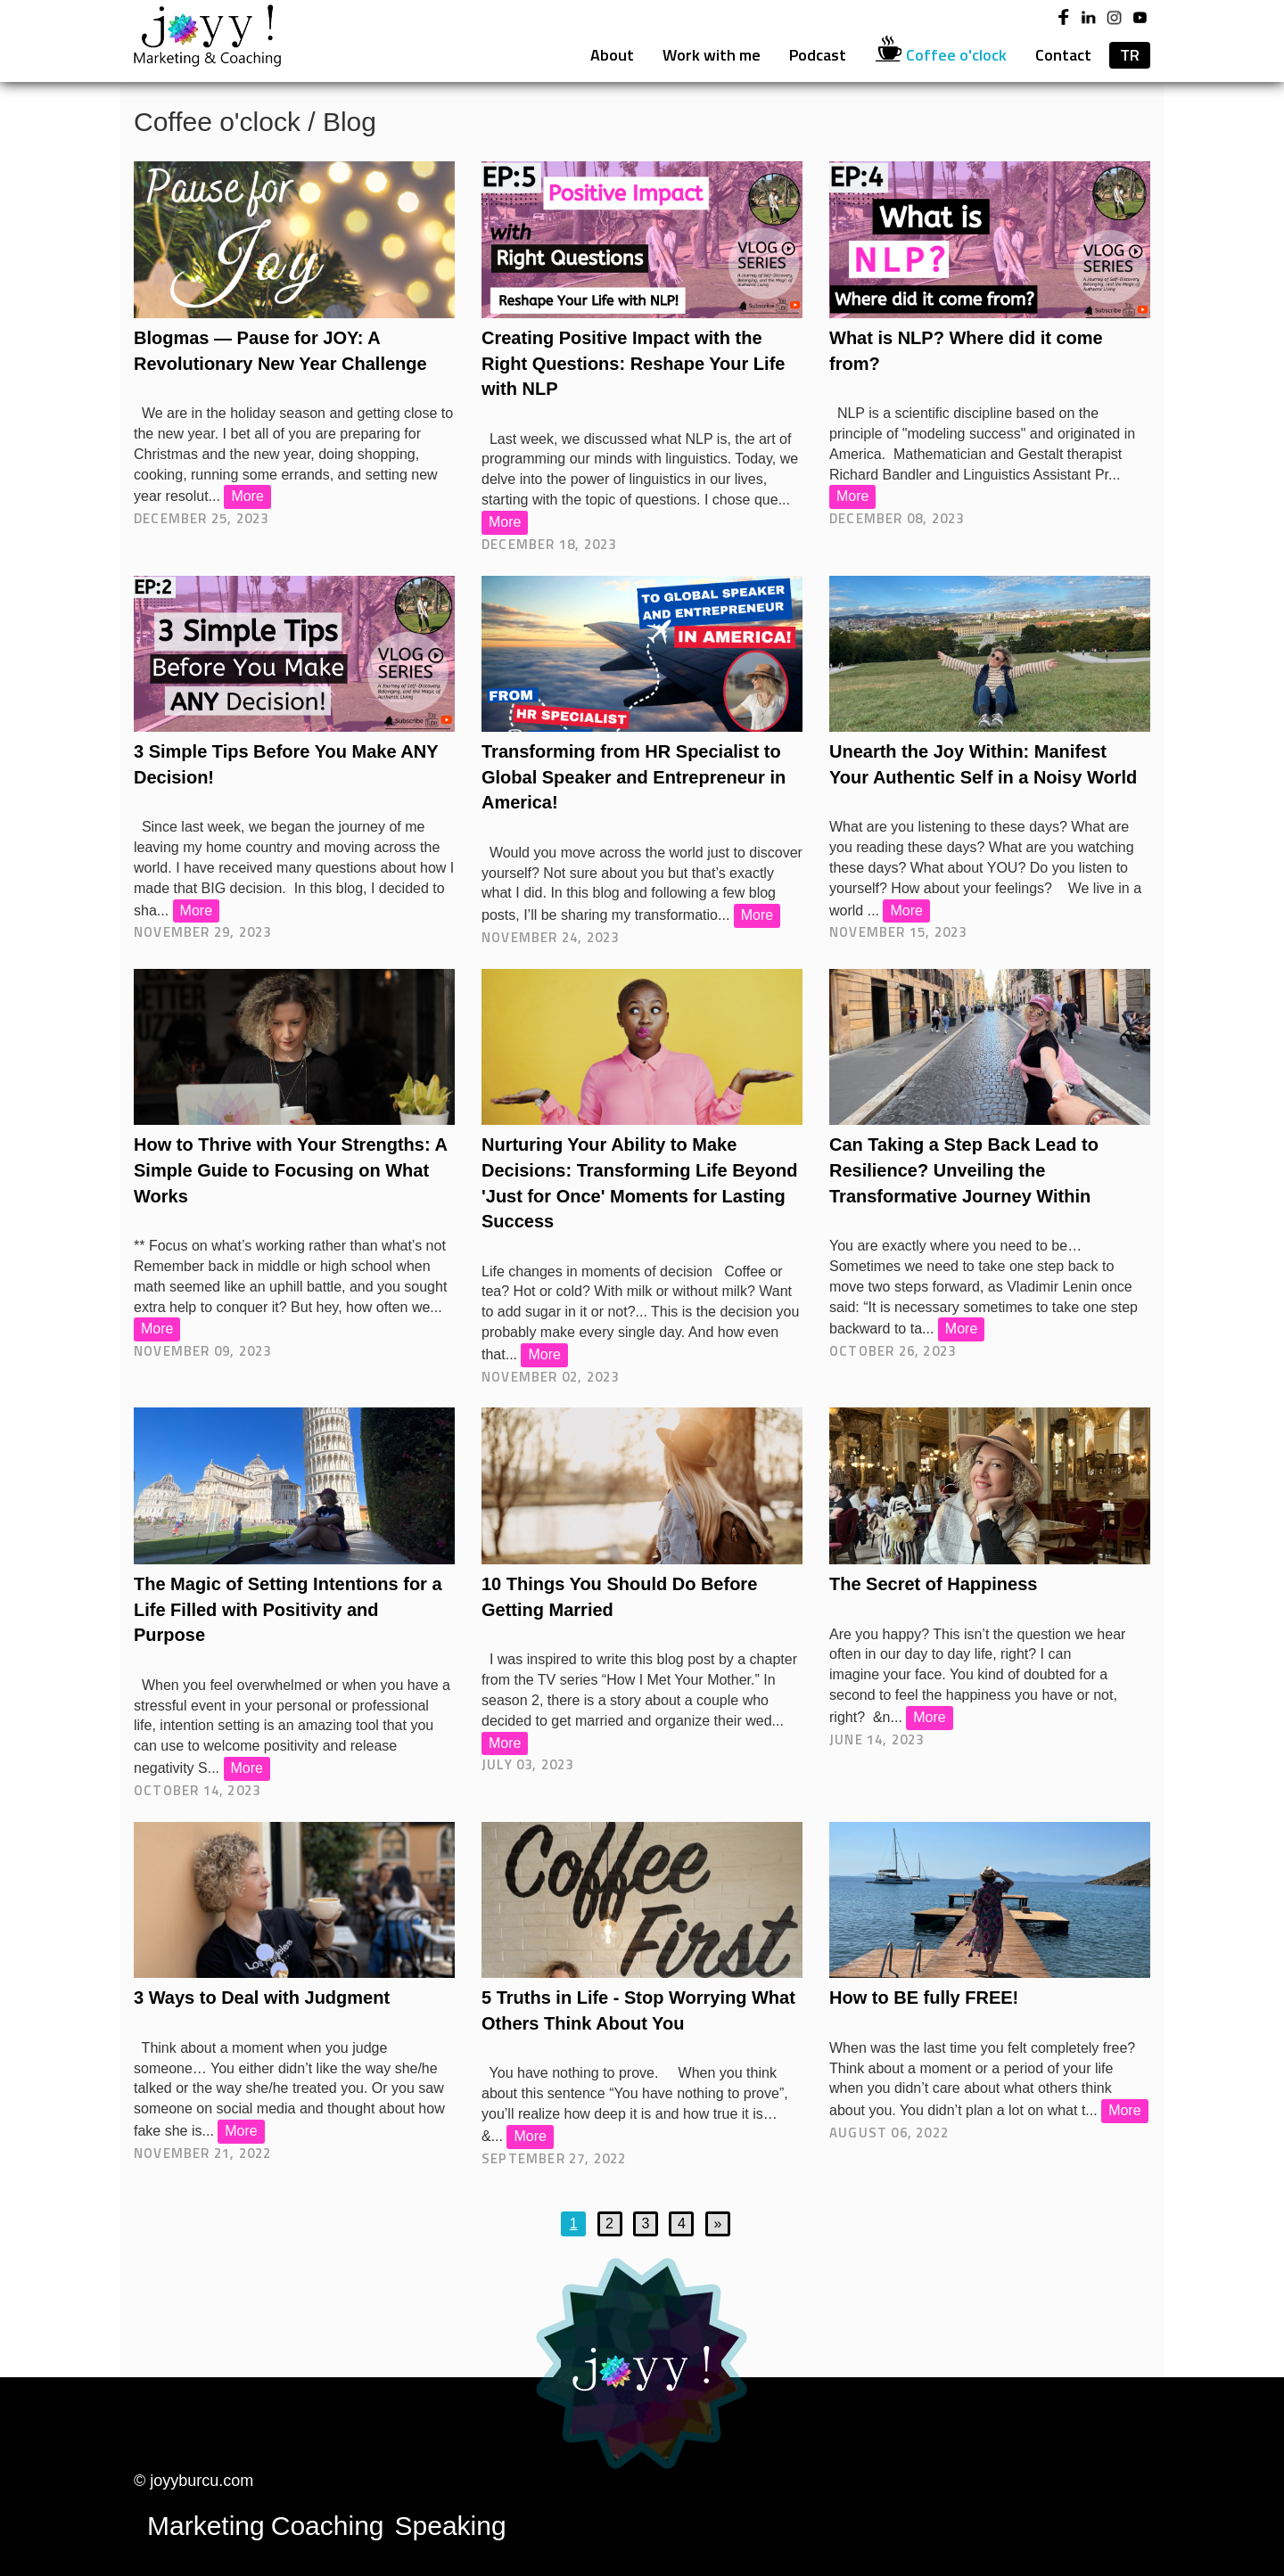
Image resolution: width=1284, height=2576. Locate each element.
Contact (1063, 55)
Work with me (712, 55)
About (612, 55)
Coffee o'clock (941, 54)
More (247, 496)
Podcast (817, 55)
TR (1130, 55)
